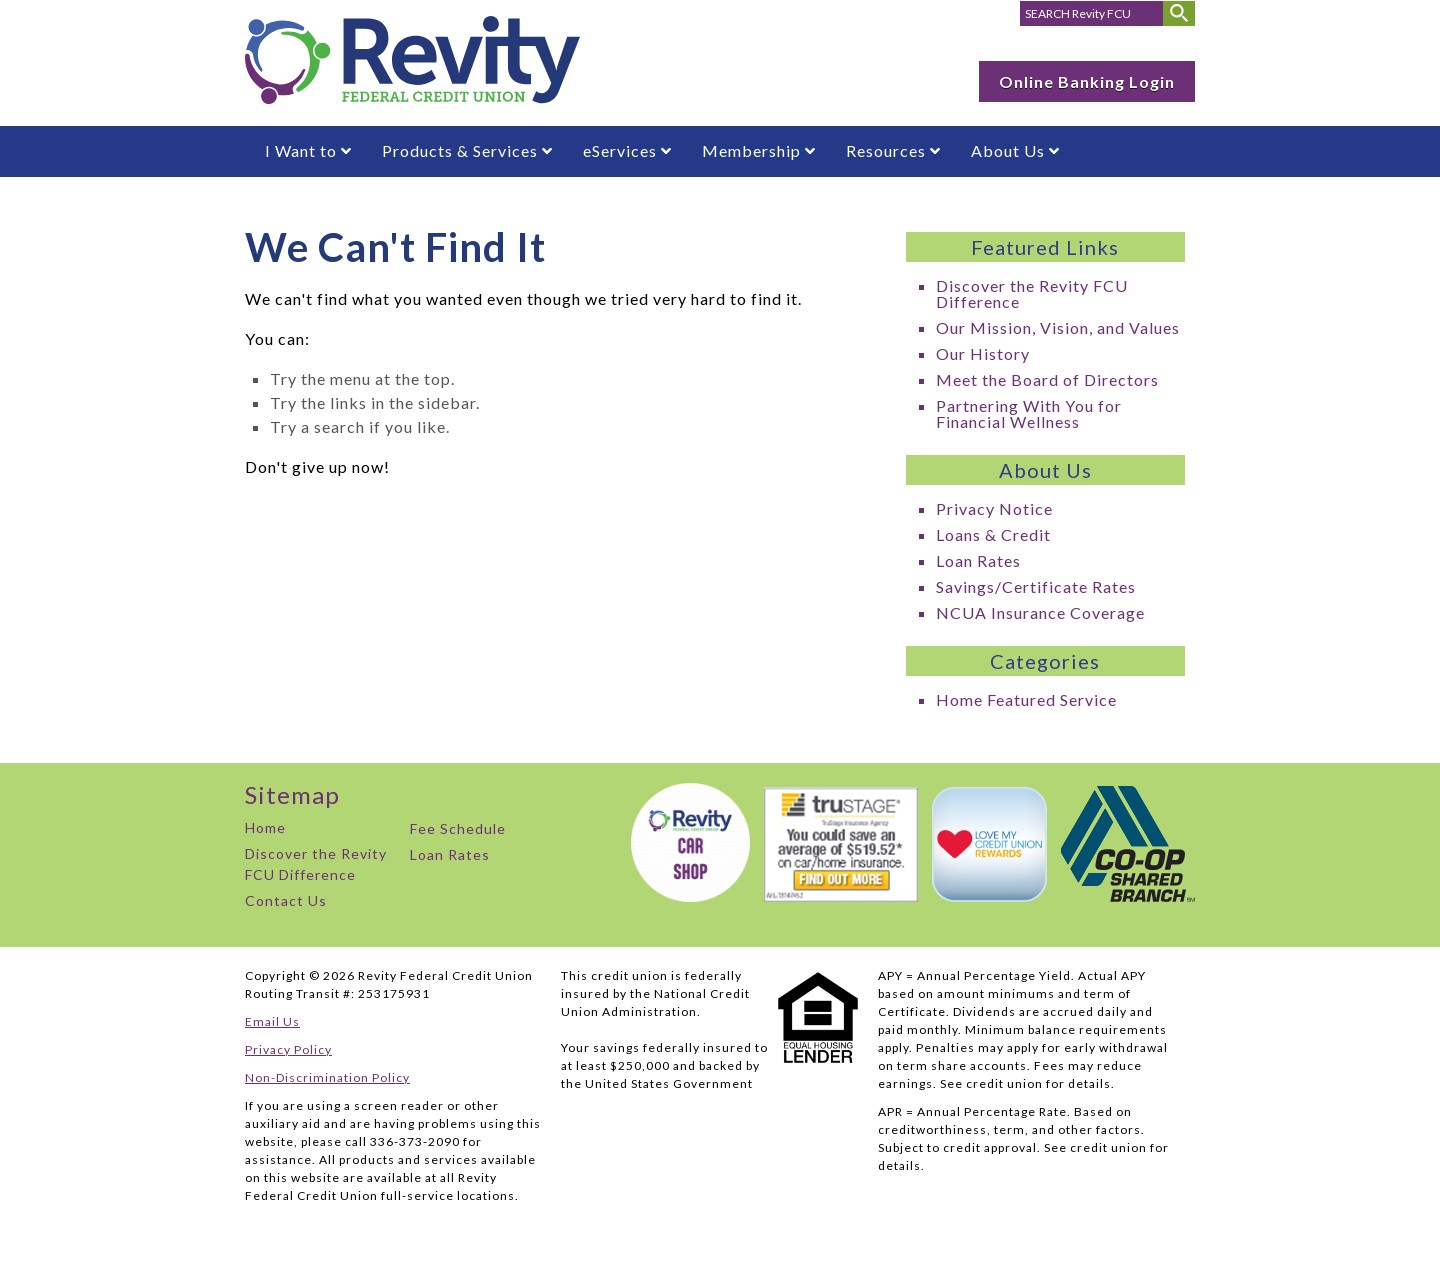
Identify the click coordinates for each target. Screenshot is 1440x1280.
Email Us (272, 1021)
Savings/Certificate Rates (1036, 586)
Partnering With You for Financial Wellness (1029, 413)
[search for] (1092, 13)
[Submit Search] (1179, 13)
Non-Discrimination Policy (327, 1077)
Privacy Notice (994, 508)
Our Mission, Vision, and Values (1058, 327)
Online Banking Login (1087, 81)
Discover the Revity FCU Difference (1032, 293)
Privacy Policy (288, 1049)
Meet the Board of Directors (1047, 379)
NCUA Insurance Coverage (1040, 612)
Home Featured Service (1026, 699)
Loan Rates (978, 560)
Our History (983, 353)
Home (265, 827)
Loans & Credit (993, 534)
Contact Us (286, 900)
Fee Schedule (458, 828)
